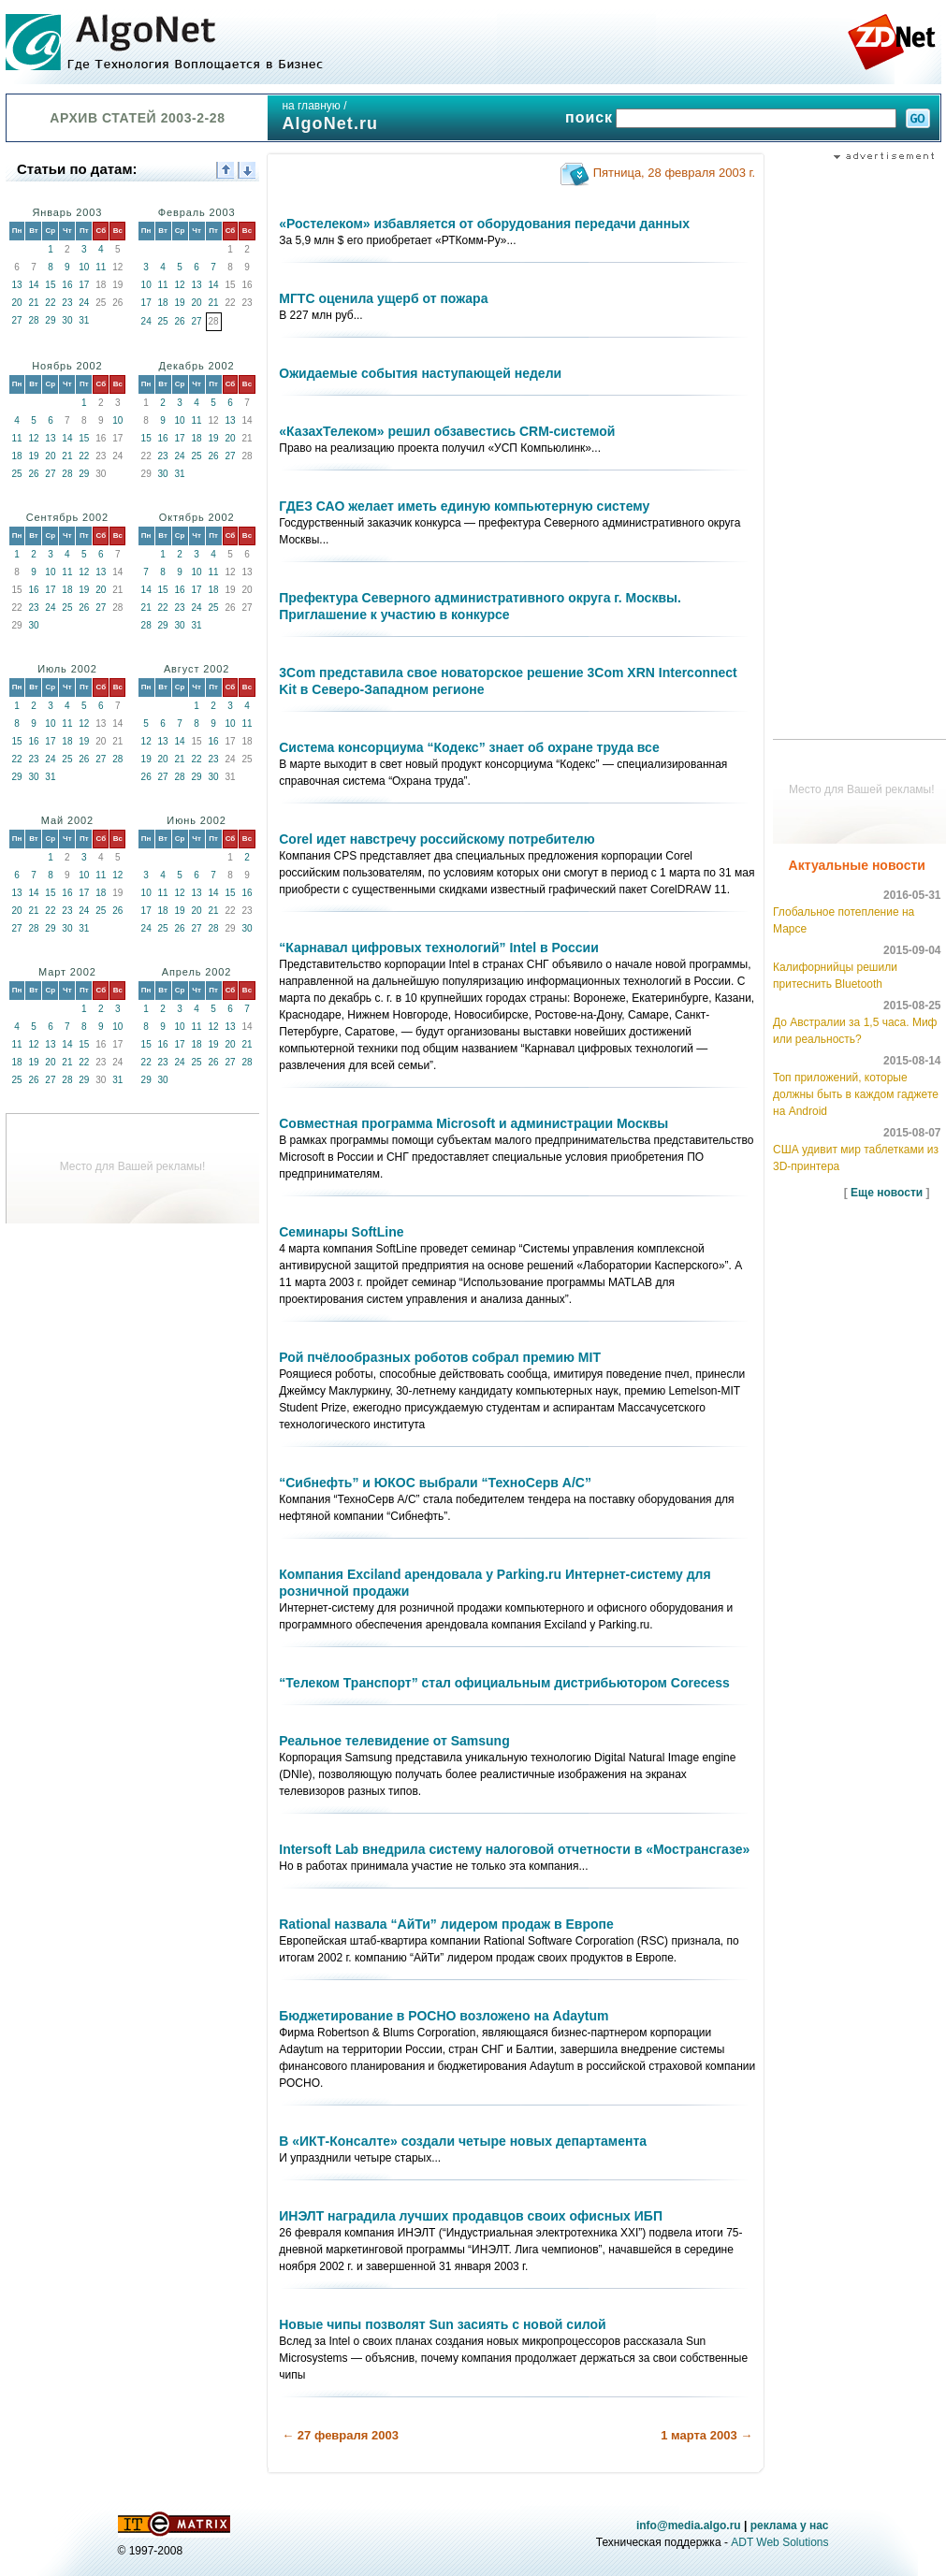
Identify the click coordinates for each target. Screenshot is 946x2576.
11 (100, 267)
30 (67, 320)
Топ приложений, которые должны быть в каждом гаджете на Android (856, 1094)
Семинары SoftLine (341, 1231)
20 (16, 302)
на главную (311, 105)
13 (16, 285)
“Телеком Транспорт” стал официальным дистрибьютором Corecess (504, 1682)
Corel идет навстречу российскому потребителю (436, 839)
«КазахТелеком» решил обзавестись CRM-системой (447, 431)
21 (33, 302)
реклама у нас (789, 2525)
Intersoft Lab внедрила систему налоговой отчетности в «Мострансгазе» (514, 1849)
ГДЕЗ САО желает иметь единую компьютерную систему (464, 506)
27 (16, 320)
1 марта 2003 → (706, 2435)
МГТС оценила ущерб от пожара (383, 298)
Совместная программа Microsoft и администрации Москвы (473, 1123)
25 (163, 321)
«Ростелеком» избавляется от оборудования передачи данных (484, 223)
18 (163, 302)
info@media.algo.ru (688, 2525)
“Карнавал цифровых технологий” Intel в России (439, 947)
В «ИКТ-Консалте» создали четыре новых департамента (463, 2141)
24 (84, 302)
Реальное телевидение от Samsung (394, 1740)
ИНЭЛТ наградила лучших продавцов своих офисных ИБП (470, 2215)
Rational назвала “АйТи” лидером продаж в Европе (446, 1924)
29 (50, 320)
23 (67, 302)
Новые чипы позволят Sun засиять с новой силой (442, 2324)
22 (50, 302)
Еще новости (887, 1192)
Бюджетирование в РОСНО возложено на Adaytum (443, 2015)
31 (84, 320)
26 (180, 321)
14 (33, 285)
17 (84, 285)
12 (180, 285)
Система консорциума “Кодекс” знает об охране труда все (469, 747)
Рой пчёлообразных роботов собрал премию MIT (440, 1357)
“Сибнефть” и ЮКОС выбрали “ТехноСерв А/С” (435, 1482)
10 (84, 267)
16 (67, 285)
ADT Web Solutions (779, 2542)
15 (50, 285)
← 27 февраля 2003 (340, 2435)
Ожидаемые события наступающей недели (420, 373)
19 (180, 302)
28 (33, 320)
